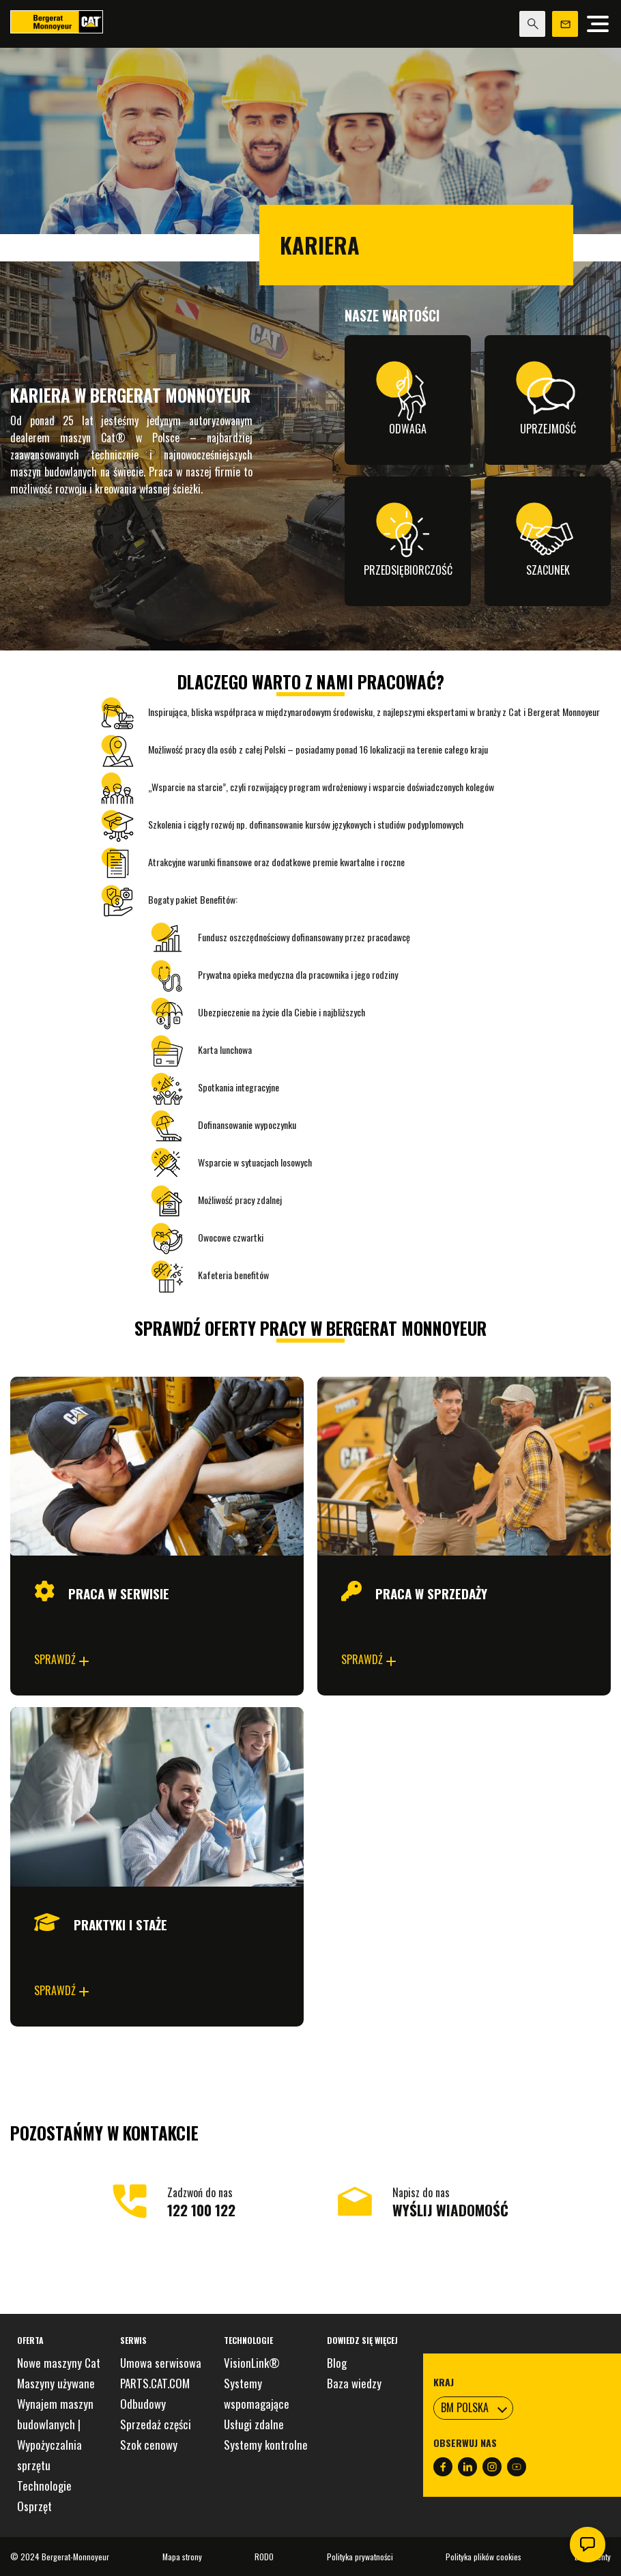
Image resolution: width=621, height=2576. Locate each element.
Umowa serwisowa (160, 2362)
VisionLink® (252, 2362)
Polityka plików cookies (483, 2556)
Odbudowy (143, 2403)
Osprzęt (34, 2506)
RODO (264, 2556)
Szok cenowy (148, 2444)
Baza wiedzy (354, 2383)
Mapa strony (182, 2556)
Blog (337, 2362)
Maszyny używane (56, 2383)
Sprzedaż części (155, 2424)
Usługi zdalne (254, 2424)
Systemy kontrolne (266, 2444)
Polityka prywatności (360, 2556)
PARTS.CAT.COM (155, 2383)
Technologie (44, 2485)
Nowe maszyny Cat (58, 2362)
